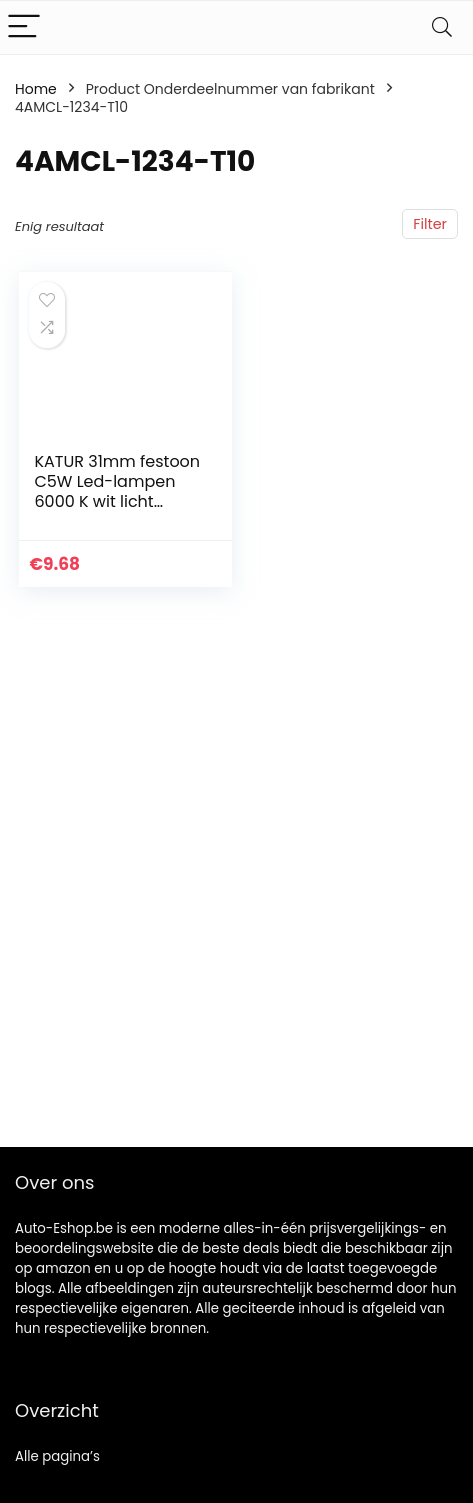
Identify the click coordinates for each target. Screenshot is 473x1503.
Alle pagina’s (57, 1456)
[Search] (442, 27)
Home (36, 89)
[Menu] (24, 27)
